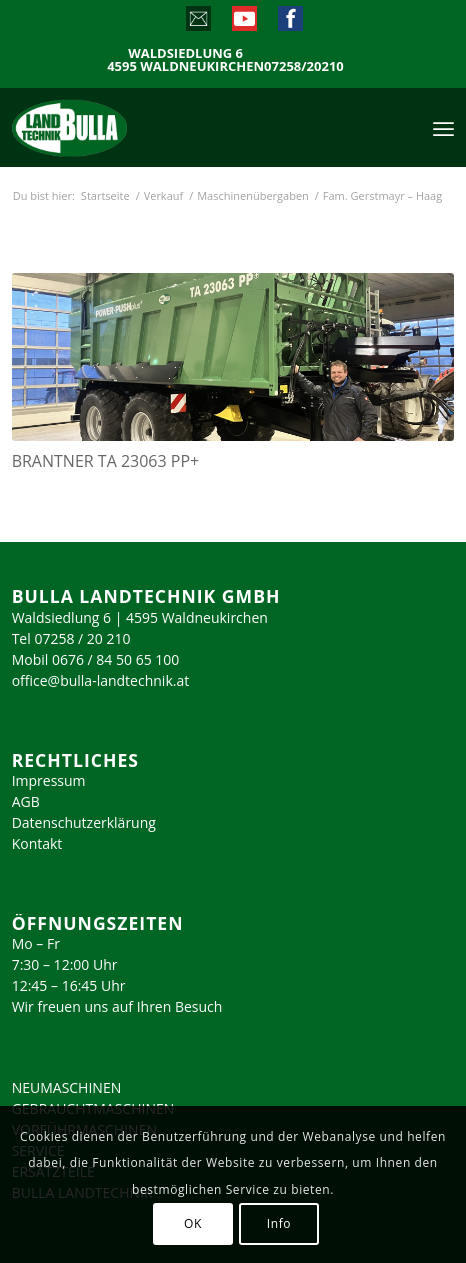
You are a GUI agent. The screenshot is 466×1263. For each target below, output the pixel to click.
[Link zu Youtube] (243, 23)
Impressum (49, 780)
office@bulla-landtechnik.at (101, 680)
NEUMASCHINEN (67, 1087)
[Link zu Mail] (197, 23)
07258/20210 (304, 66)
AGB (26, 801)
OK (193, 1223)
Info (279, 1223)
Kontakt (37, 843)
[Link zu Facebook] (289, 23)
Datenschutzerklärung (84, 822)
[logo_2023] (112, 127)
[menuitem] (443, 127)
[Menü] (443, 127)
